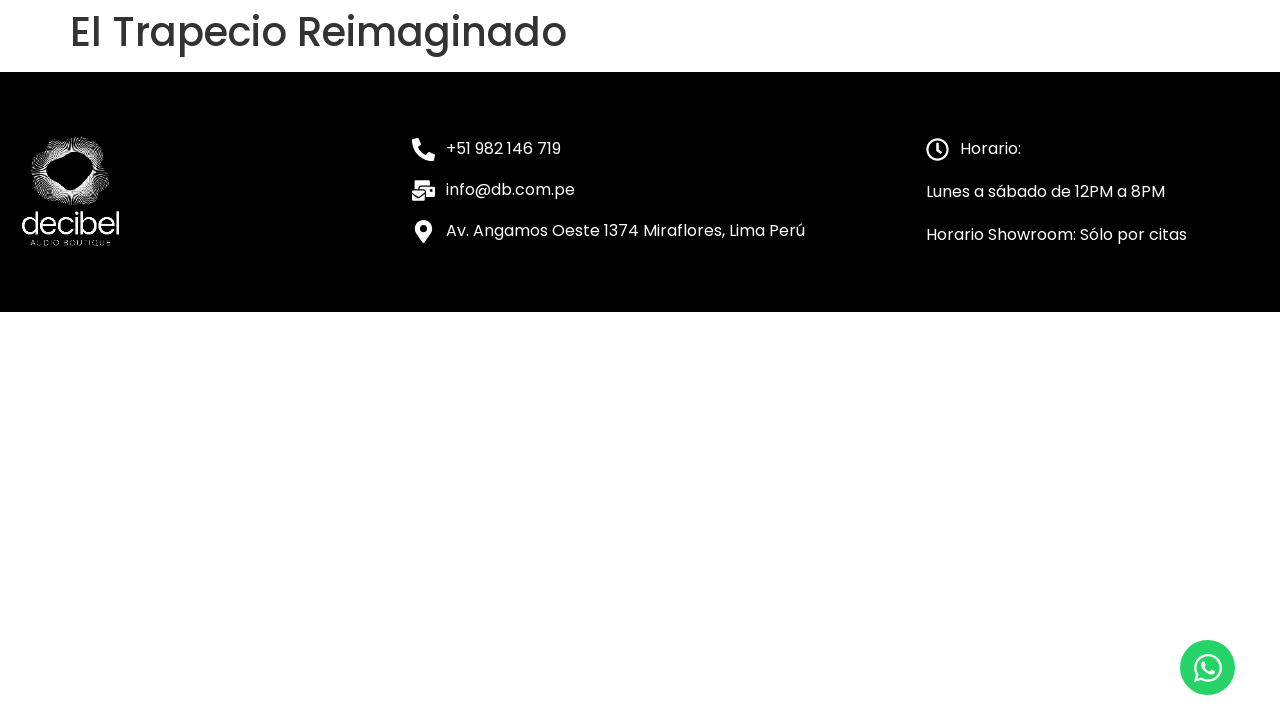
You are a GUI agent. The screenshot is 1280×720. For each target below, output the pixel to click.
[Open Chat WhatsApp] (1207, 667)
